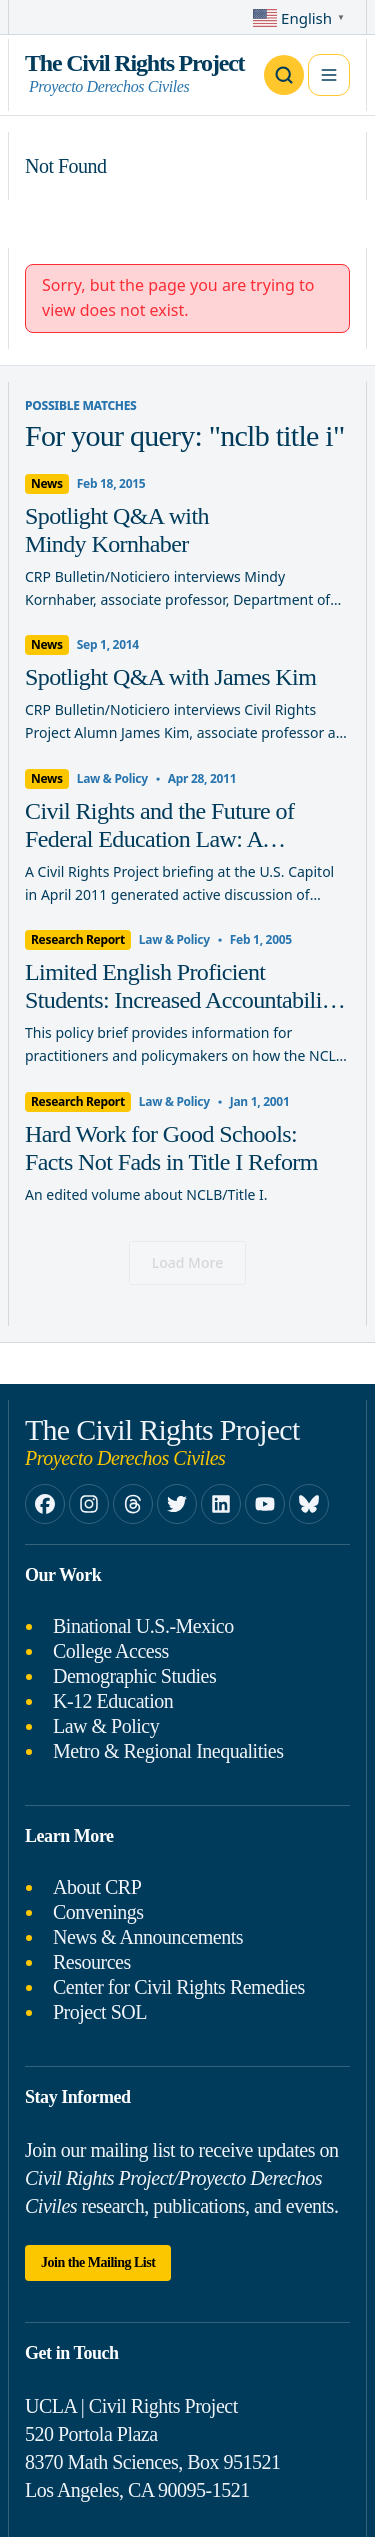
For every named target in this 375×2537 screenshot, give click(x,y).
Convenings (98, 1912)
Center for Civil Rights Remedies (179, 1987)
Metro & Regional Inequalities (168, 1751)
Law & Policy (106, 1726)
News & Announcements (148, 1937)
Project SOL (100, 2012)
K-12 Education (113, 1701)
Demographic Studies (134, 1676)
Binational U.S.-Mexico (143, 1626)
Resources (92, 1962)
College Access (111, 1651)
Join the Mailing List (98, 2262)
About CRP (97, 1887)
